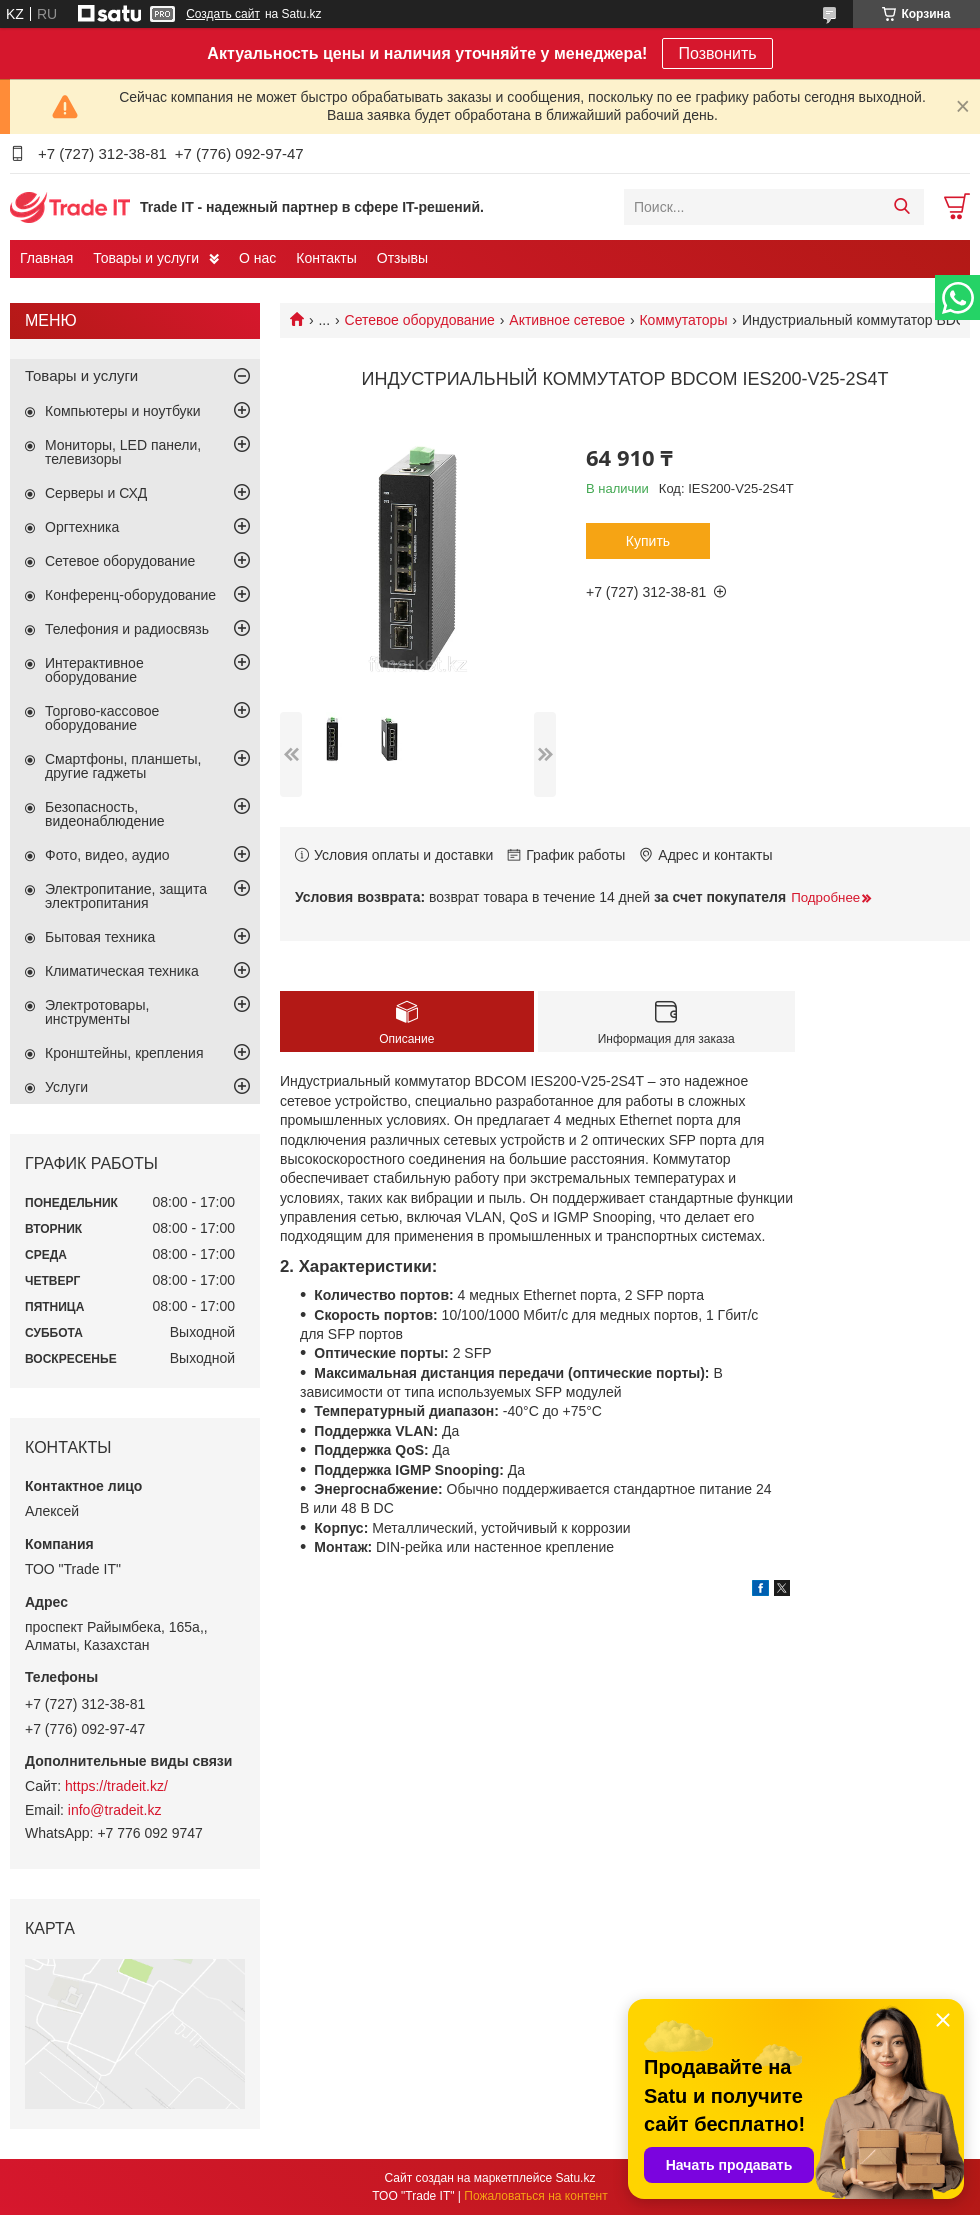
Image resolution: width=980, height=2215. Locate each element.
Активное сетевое (567, 320)
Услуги (66, 1087)
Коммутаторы (683, 320)
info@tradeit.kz (115, 1810)
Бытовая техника (100, 937)
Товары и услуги (146, 258)
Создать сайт (223, 14)
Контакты (326, 258)
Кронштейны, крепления (124, 1053)
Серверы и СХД (96, 493)
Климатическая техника (122, 971)
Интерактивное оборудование (94, 670)
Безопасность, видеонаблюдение (105, 814)
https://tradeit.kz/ (116, 1786)
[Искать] (901, 207)
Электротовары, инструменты (97, 1012)
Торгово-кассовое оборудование (102, 718)
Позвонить (717, 53)
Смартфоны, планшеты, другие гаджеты (123, 766)
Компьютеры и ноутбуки (123, 411)
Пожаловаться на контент (535, 2196)
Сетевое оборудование (420, 320)
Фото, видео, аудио (107, 855)
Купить (648, 541)
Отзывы (402, 258)
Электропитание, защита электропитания (126, 896)
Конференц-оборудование (130, 595)
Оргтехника (82, 527)
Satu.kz (575, 2178)
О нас (257, 258)
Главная (46, 258)
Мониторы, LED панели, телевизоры (123, 452)
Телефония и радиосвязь (127, 629)
